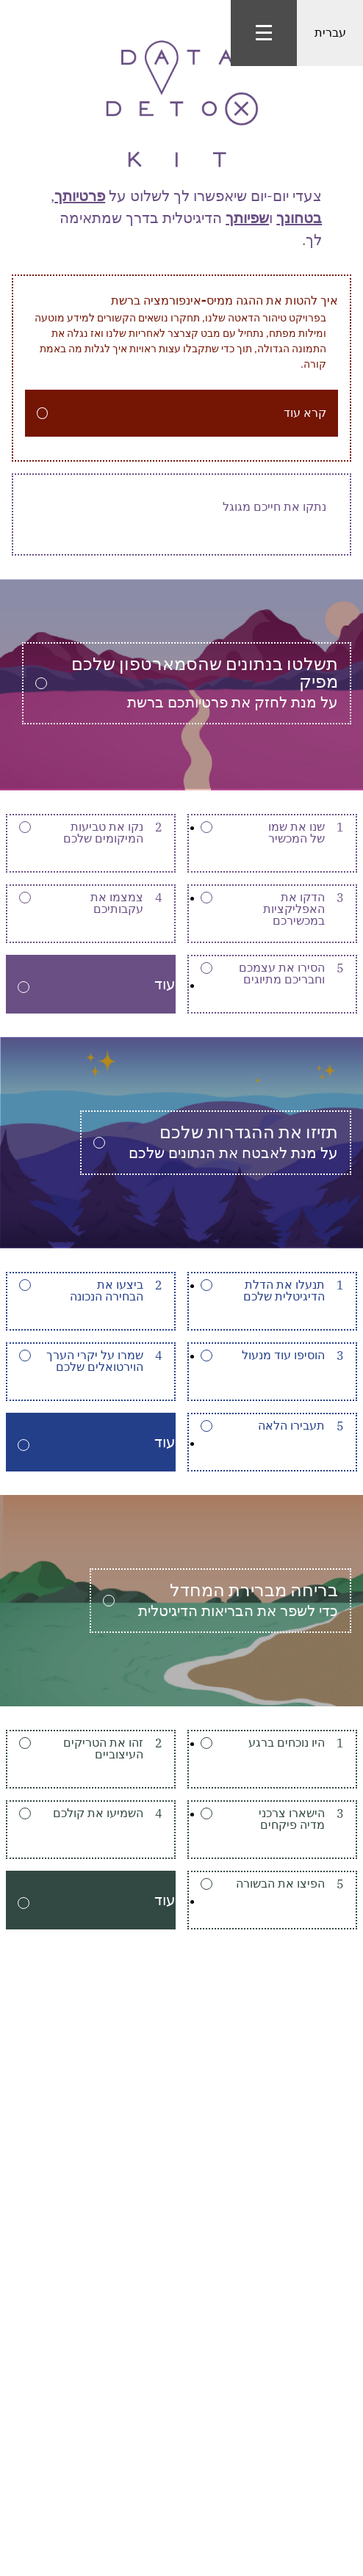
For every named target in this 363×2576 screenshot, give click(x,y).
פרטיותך (79, 195)
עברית (330, 33)
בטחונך (299, 218)
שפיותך (247, 218)
